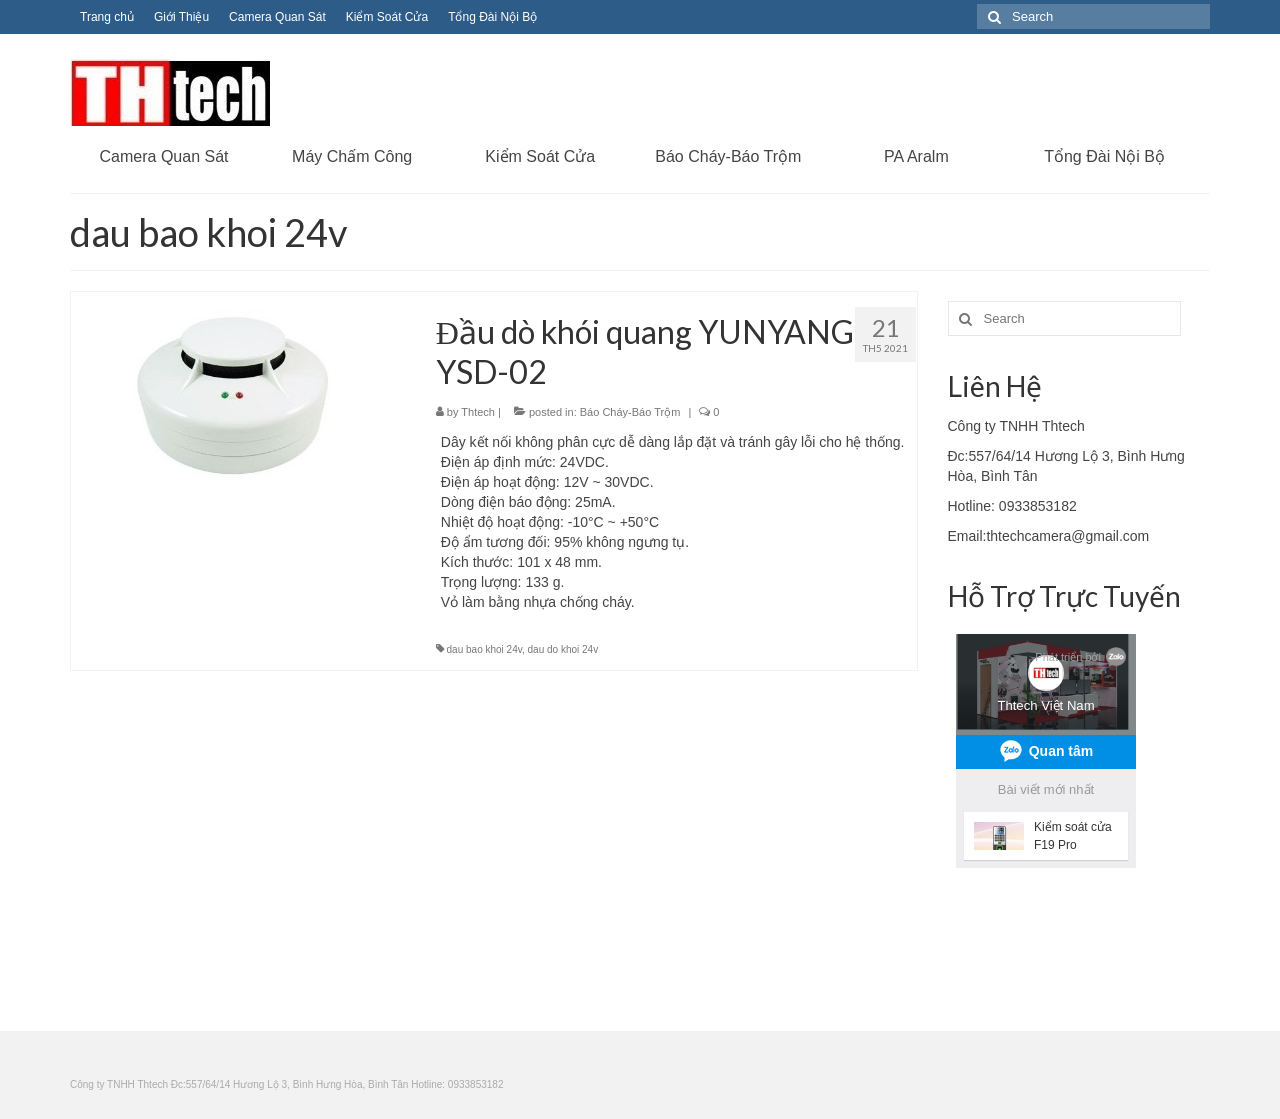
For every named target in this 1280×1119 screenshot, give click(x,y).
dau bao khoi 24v (484, 649)
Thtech (478, 412)
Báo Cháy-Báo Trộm (630, 412)
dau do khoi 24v (563, 649)
